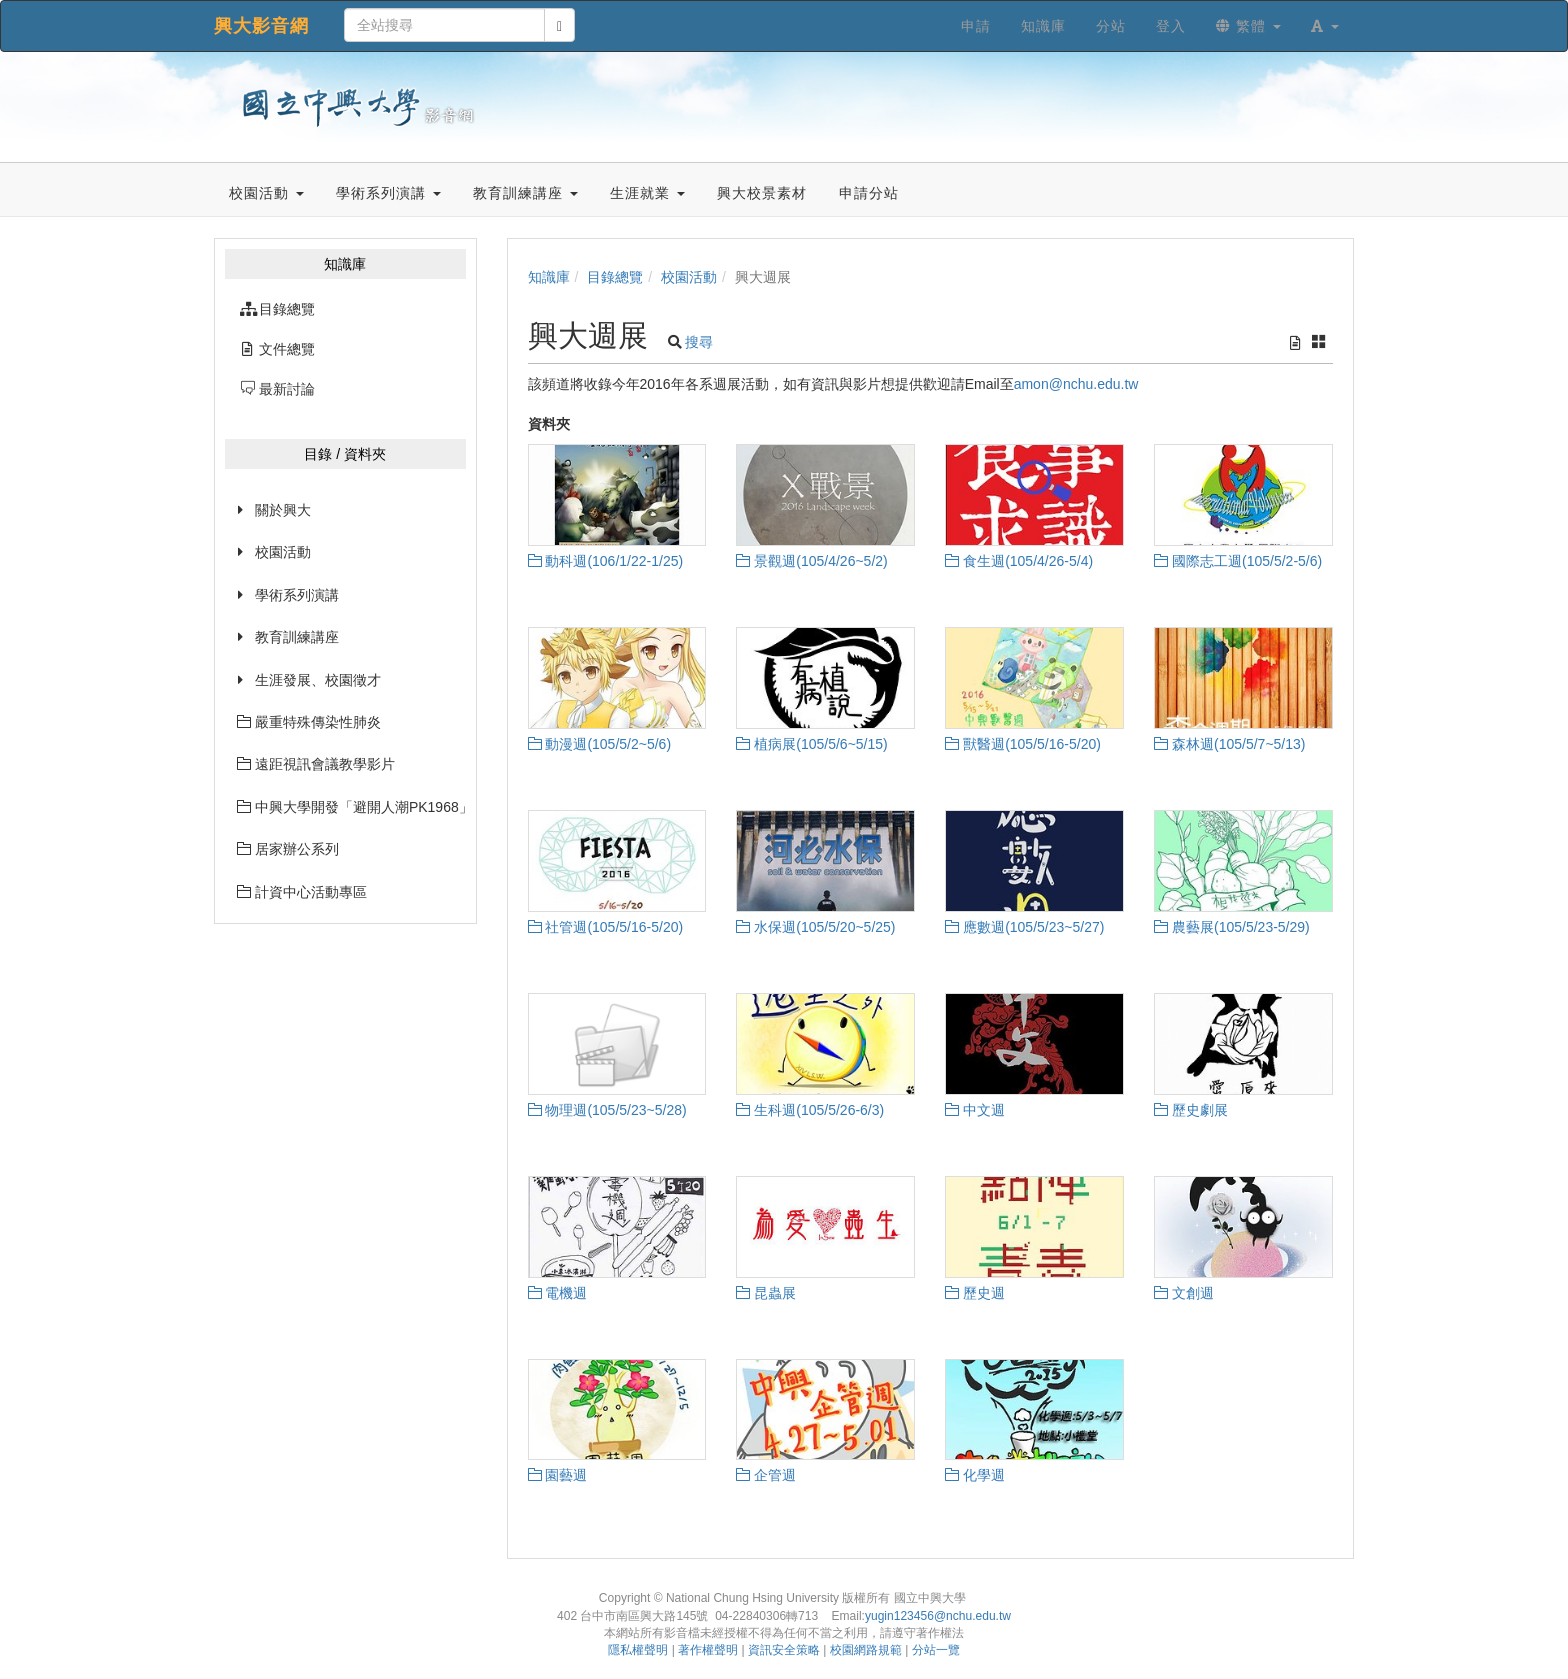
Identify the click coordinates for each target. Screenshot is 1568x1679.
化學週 (975, 1475)
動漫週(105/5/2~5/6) (600, 744)
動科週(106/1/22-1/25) (606, 561)
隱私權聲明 (638, 1650)
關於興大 (283, 510)
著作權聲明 (708, 1650)
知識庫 (549, 277)
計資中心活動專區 (302, 892)
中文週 (975, 1110)
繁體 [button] (1248, 26)
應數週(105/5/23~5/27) (1024, 927)
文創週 (1184, 1293)
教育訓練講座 (297, 637)
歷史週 (975, 1293)
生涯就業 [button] (647, 193)
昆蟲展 (766, 1293)
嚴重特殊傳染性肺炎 (309, 722)
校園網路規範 (866, 1650)
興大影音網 (261, 26)
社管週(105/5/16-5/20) (606, 927)
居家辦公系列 (288, 849)
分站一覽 (936, 1650)
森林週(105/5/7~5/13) (1229, 744)
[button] (1325, 26)
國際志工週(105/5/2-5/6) (1238, 561)
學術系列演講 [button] (388, 193)
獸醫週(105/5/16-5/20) (1023, 744)
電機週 (558, 1293)
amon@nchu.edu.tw (1076, 384)
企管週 (766, 1475)
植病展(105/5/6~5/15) (811, 744)
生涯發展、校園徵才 (318, 680)
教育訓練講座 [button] (525, 193)
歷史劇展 (1191, 1110)
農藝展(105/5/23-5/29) (1232, 927)
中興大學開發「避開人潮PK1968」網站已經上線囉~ (351, 807)
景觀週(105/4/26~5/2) (811, 561)
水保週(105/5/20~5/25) (815, 927)
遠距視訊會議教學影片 (316, 764)
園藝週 (558, 1475)
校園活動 (283, 552)
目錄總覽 (615, 277)
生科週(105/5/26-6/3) (810, 1110)
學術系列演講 (297, 595)
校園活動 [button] (266, 193)
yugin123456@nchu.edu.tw (938, 1616)
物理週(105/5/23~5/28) (607, 1110)
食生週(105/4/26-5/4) (1019, 561)
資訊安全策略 (784, 1650)
